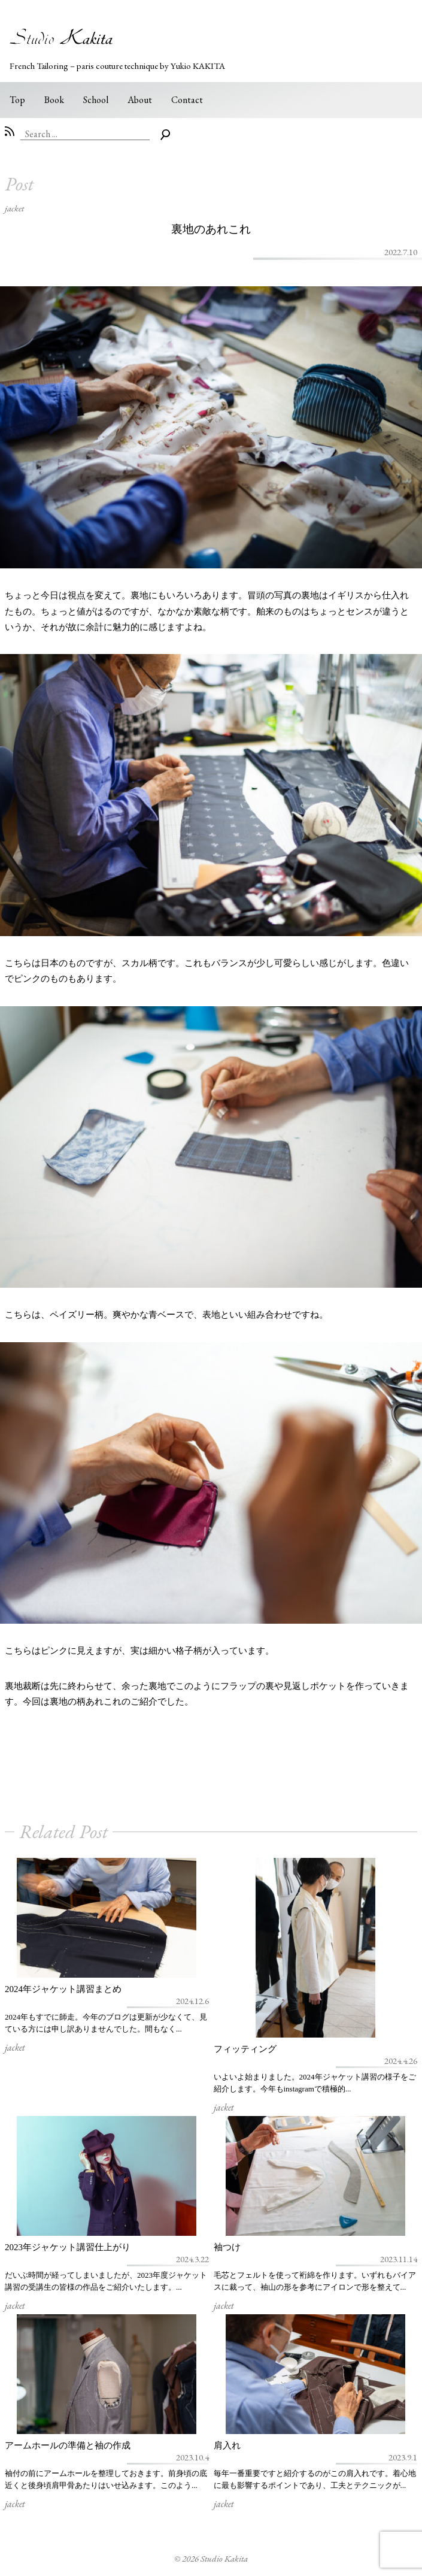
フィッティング (245, 2049)
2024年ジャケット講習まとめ (63, 1989)
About (139, 99)
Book (54, 99)
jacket (14, 208)
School (95, 99)
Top (17, 99)
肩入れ (227, 2445)
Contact (187, 99)
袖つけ (227, 2247)
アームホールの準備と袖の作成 (67, 2445)
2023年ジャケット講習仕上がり (67, 2247)
